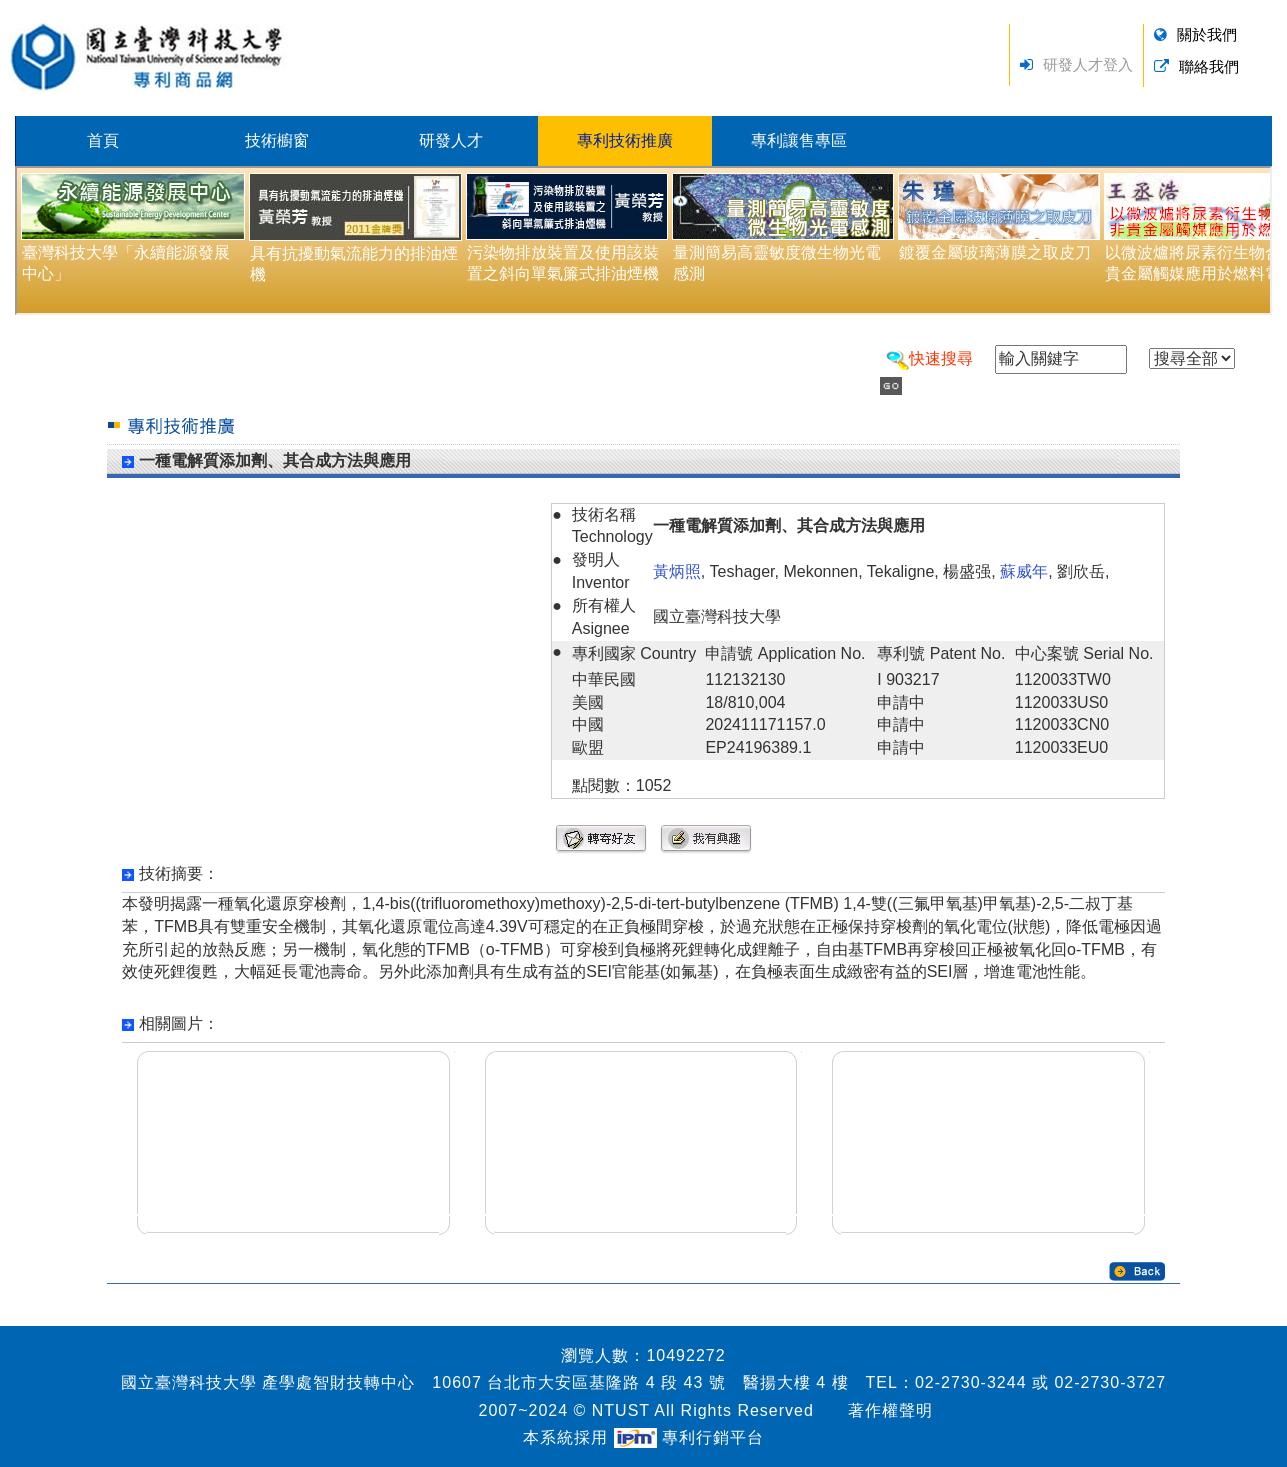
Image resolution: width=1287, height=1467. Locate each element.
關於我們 (1207, 34)
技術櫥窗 (277, 140)
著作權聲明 (890, 1410)
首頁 (103, 140)
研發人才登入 (1088, 64)
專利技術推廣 (625, 140)
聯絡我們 (1209, 66)
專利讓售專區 (799, 140)
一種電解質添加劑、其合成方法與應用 (275, 460)
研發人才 (451, 140)
